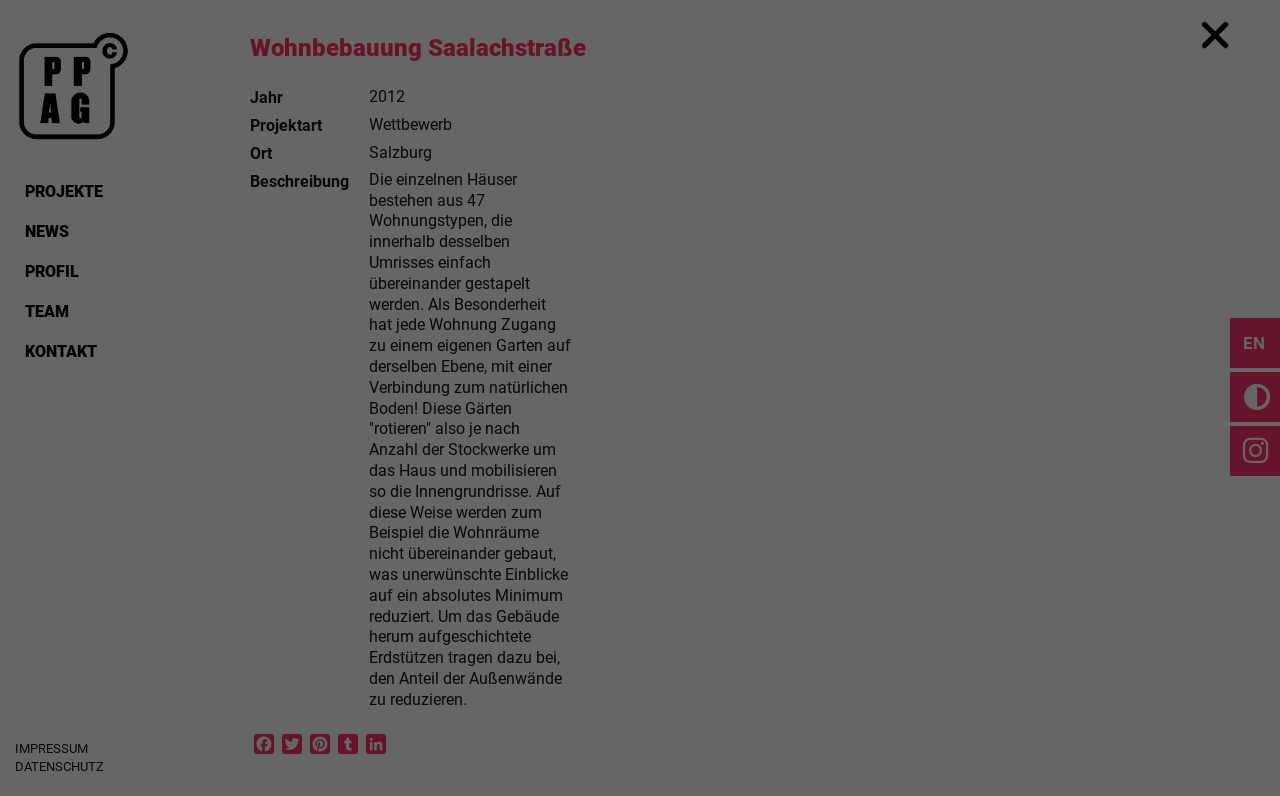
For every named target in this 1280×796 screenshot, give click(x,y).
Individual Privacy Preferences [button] (640, 615)
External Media (754, 429)
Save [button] (640, 557)
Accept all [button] (640, 498)
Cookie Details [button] (640, 658)
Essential (494, 429)
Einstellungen (421, 384)
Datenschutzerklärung (513, 364)
